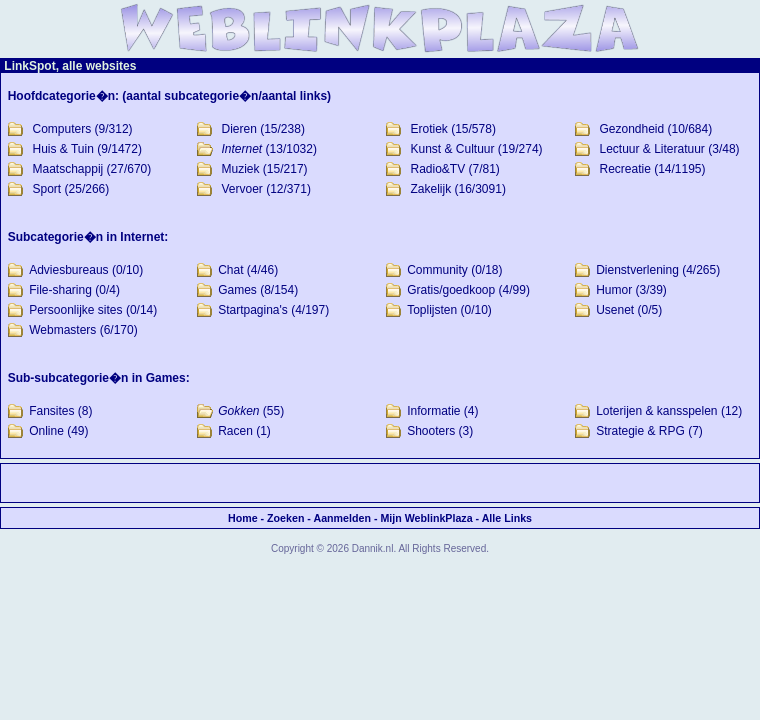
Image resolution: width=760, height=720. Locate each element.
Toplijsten (432, 310)
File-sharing (60, 290)
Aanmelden (341, 518)
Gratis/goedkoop (451, 290)
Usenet (615, 310)
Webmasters (62, 330)
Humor (614, 290)
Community (437, 270)
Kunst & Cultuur (452, 149)
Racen (235, 431)
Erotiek (428, 129)
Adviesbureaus (68, 270)
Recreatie (624, 169)
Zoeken (285, 518)
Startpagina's (253, 310)
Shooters (431, 431)
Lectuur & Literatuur (651, 149)
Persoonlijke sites (75, 310)
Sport (47, 189)
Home (243, 518)
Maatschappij (68, 169)
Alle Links (507, 518)
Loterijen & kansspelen (656, 411)
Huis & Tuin (63, 149)
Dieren (239, 129)
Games (237, 290)
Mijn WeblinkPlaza (426, 518)
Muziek (241, 169)
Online (46, 431)
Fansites (51, 411)
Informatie (433, 411)
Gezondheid (631, 129)
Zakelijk (430, 189)
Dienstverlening (637, 270)
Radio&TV (437, 169)
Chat (230, 270)
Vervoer (242, 189)
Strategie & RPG (640, 431)
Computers (62, 129)
